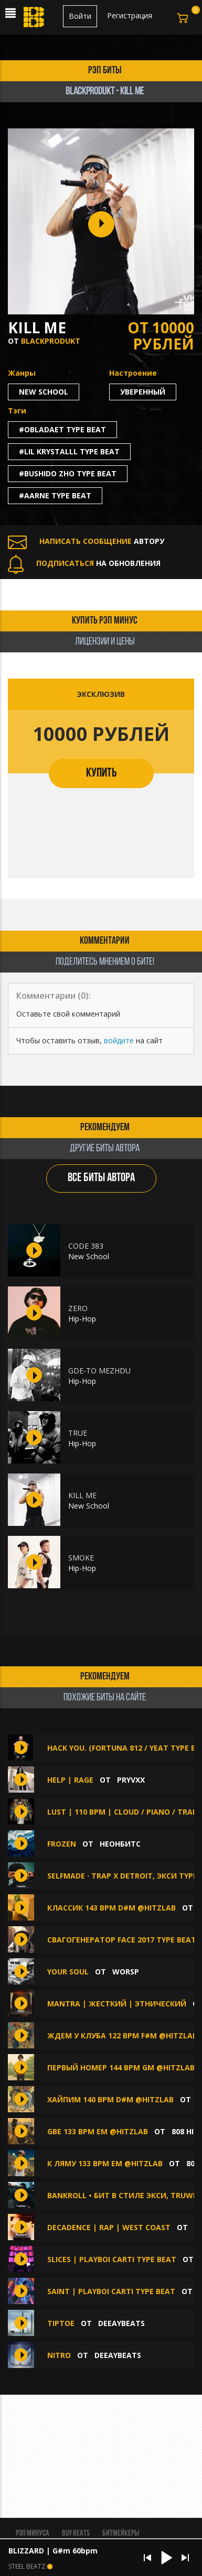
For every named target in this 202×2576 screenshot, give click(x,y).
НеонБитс (120, 1844)
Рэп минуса (32, 2533)
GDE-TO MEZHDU (99, 1371)
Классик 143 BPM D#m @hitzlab (111, 1908)
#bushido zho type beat (67, 473)
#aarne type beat (55, 495)
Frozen (61, 1844)
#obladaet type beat (62, 429)
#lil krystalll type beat (69, 451)
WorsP (125, 1972)
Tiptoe (61, 2323)
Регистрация (129, 15)
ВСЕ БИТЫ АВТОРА (101, 1178)
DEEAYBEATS (121, 2323)
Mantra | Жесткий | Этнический (116, 2004)
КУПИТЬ (101, 773)
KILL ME (82, 1495)
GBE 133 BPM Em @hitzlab (97, 2131)
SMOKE (81, 1558)
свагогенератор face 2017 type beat (121, 1940)
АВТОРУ (86, 541)
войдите (119, 1040)
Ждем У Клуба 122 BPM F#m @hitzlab (122, 2035)
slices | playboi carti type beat (111, 2259)
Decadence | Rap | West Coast (109, 2227)
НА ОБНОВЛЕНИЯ (84, 563)
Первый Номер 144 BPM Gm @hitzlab (121, 2067)
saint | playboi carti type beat (111, 2291)
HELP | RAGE (70, 1780)
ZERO (78, 1308)
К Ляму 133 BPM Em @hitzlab (105, 2163)
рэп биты (105, 71)
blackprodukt (50, 341)
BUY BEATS (76, 2533)
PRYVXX (131, 1780)
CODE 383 (85, 1246)
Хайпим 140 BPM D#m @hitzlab (110, 2099)
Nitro (59, 2355)
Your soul (68, 1972)
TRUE (77, 1433)
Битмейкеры (120, 2533)
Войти (80, 16)
